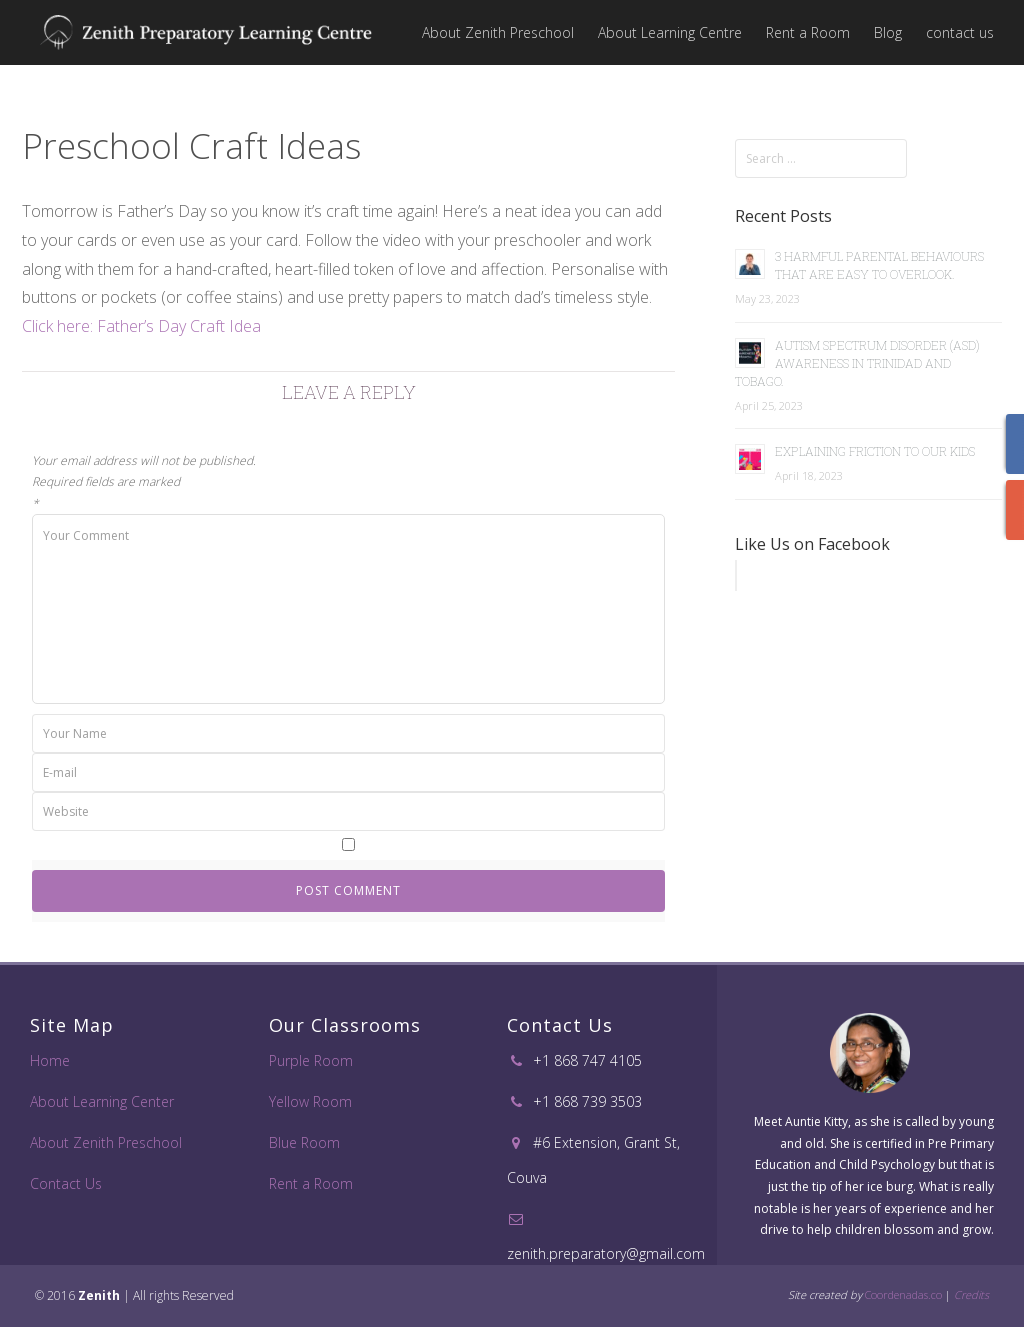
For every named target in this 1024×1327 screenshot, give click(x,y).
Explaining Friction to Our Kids (875, 451)
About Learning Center (102, 1101)
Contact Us (66, 1183)
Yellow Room (310, 1101)
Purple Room (311, 1060)
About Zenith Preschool (498, 32)
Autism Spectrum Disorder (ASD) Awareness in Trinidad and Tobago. (857, 363)
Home (50, 1060)
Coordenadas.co (903, 1294)
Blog (888, 32)
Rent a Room (808, 32)
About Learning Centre (670, 32)
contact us (960, 32)
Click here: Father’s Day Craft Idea (141, 326)
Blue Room (304, 1142)
